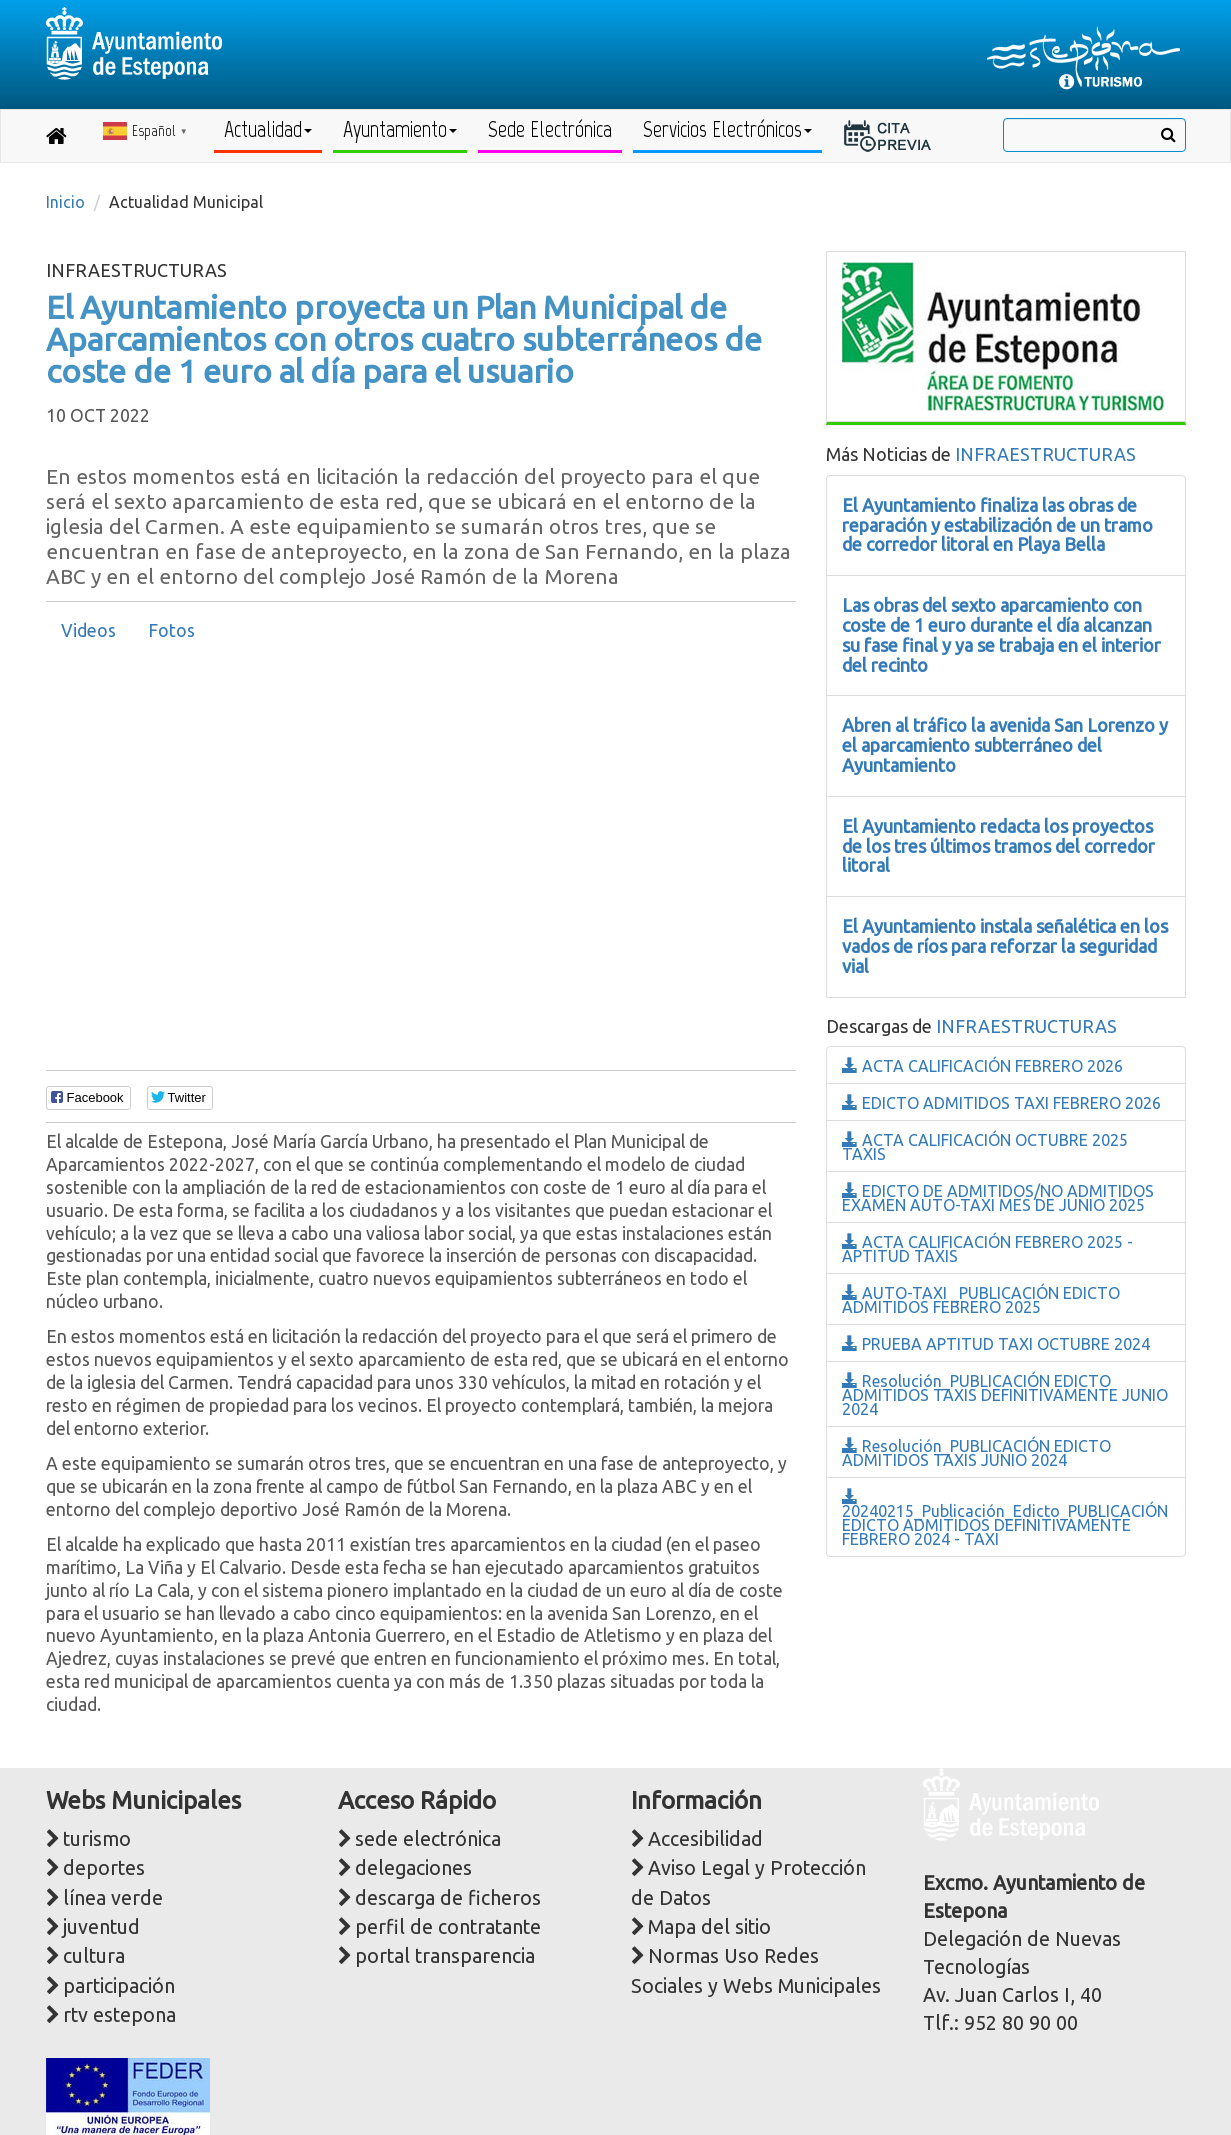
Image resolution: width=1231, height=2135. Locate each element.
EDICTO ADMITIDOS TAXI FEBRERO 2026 (1001, 1103)
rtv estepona (119, 2015)
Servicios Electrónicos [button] (727, 129)
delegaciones (413, 1868)
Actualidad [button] (268, 129)
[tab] (88, 631)
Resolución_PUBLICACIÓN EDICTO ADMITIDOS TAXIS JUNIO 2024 (976, 1453)
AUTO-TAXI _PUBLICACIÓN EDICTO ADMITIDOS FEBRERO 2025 (981, 1300)
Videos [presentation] (88, 630)
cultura (94, 1956)
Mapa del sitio (709, 1927)
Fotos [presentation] (171, 630)
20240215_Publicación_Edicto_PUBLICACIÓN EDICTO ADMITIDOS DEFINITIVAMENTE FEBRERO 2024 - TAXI (1005, 1518)
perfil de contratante (448, 1927)
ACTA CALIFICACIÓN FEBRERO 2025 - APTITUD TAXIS (987, 1249)
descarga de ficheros (448, 1898)
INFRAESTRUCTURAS (1045, 454)
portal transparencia (445, 1956)
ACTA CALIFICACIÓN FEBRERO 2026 (982, 1066)
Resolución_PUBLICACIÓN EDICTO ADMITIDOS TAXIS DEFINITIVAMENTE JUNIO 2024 (1005, 1395)
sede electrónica (428, 1839)
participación (119, 1986)
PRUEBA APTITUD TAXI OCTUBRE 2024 (996, 1344)
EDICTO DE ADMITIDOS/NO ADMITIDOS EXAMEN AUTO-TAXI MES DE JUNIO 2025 (998, 1198)
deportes (104, 1868)
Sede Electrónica (550, 129)
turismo (97, 1839)
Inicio (65, 202)
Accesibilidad (705, 1839)
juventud (101, 1927)
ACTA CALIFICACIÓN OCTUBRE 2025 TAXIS (985, 1147)
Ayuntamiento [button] (400, 129)
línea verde (113, 1898)
